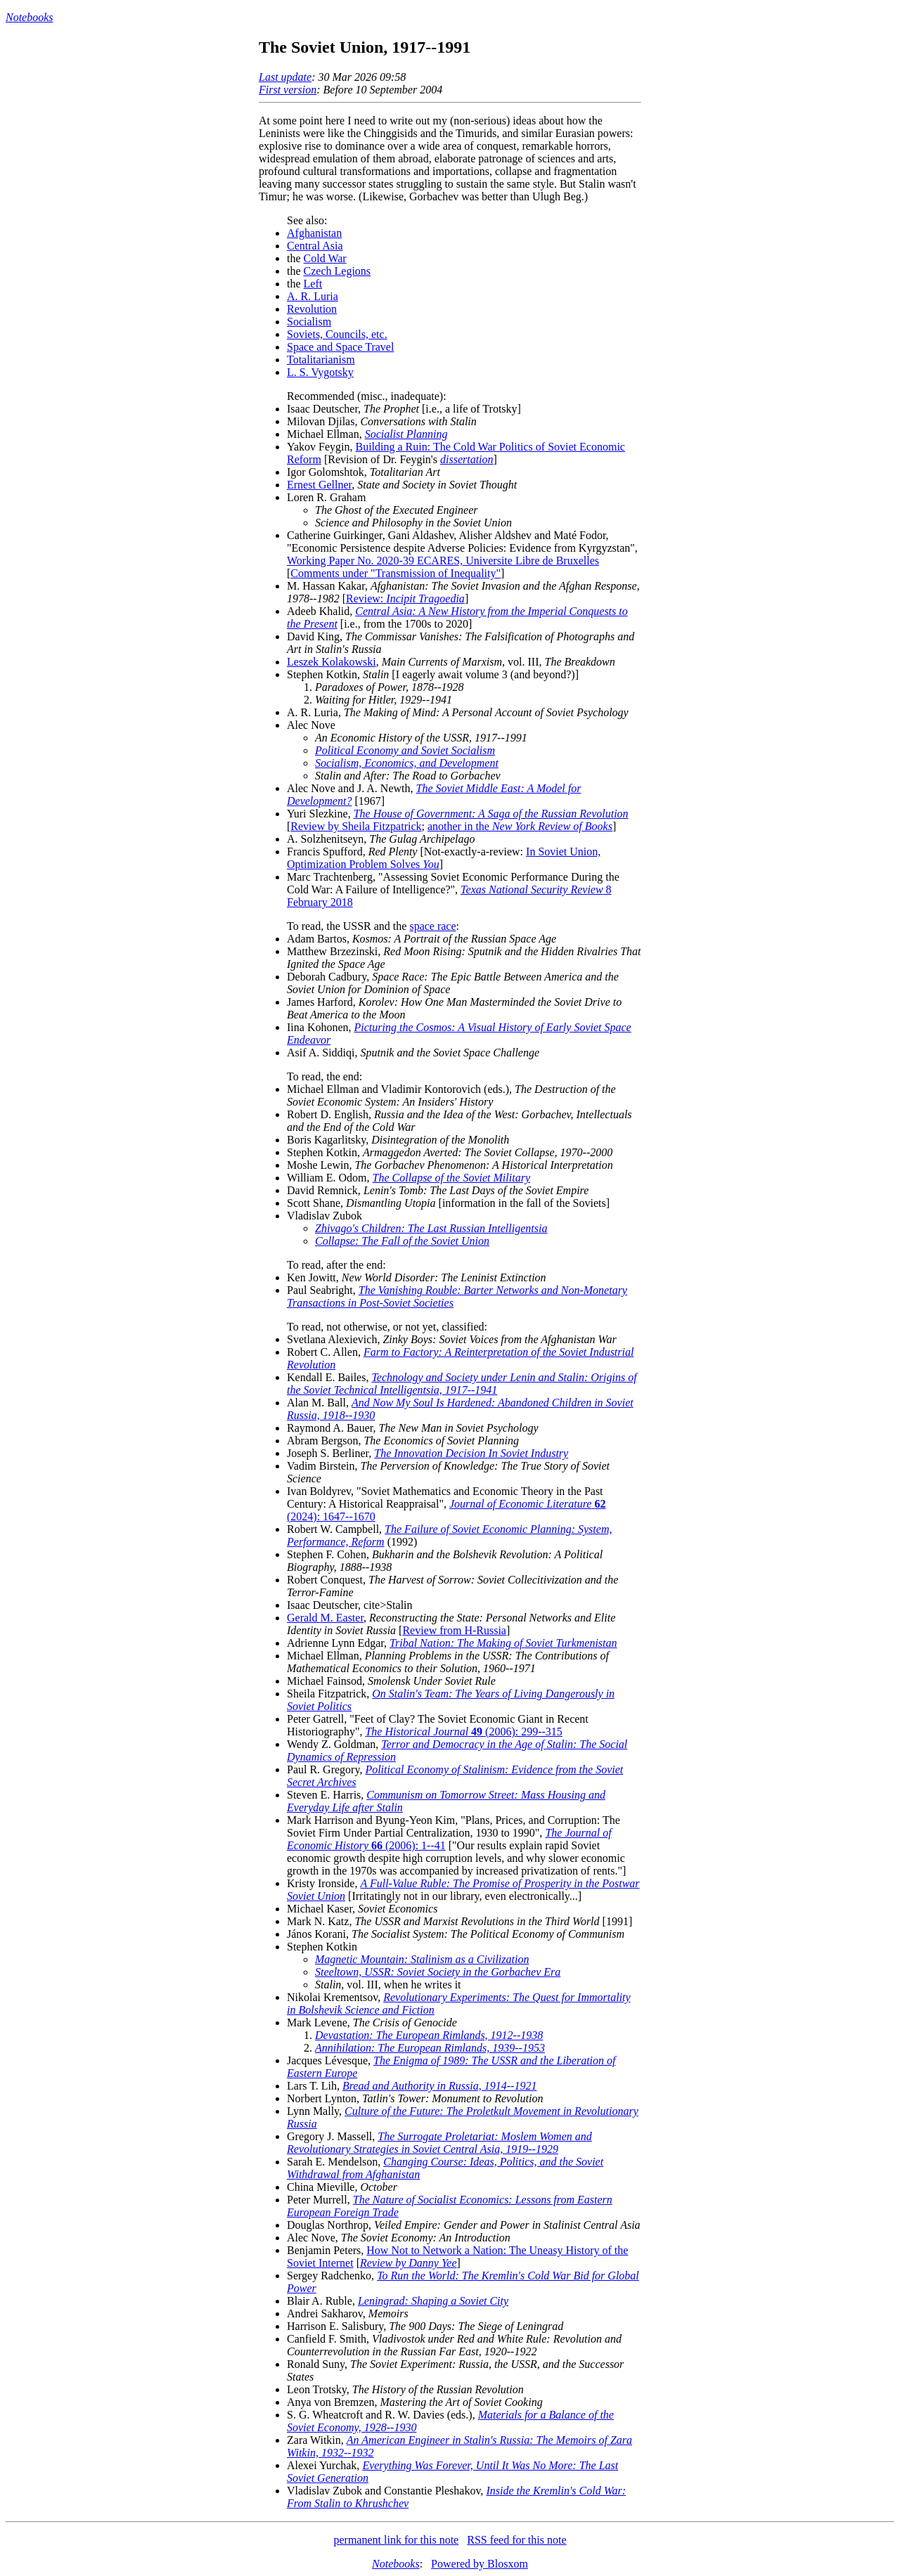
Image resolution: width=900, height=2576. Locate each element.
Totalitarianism (321, 359)
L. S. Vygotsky (320, 372)
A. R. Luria (312, 296)
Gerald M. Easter (325, 1618)
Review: (405, 598)
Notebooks (29, 17)
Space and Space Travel (340, 347)
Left (313, 284)
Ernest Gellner (319, 485)
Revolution (312, 309)
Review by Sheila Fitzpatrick (355, 826)
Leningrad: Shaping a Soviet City (433, 2301)
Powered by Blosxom (479, 2564)
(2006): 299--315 (463, 1731)
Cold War (325, 258)
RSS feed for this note (516, 2540)
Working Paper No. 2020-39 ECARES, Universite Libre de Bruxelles (443, 561)
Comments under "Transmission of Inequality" (395, 573)
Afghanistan (314, 233)
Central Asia (315, 246)
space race (432, 926)
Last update (285, 77)
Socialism (309, 322)
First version (287, 90)
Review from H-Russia (454, 1630)
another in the (520, 826)
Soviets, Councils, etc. (337, 334)
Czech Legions (337, 271)
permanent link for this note (395, 2540)
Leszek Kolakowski (331, 662)
